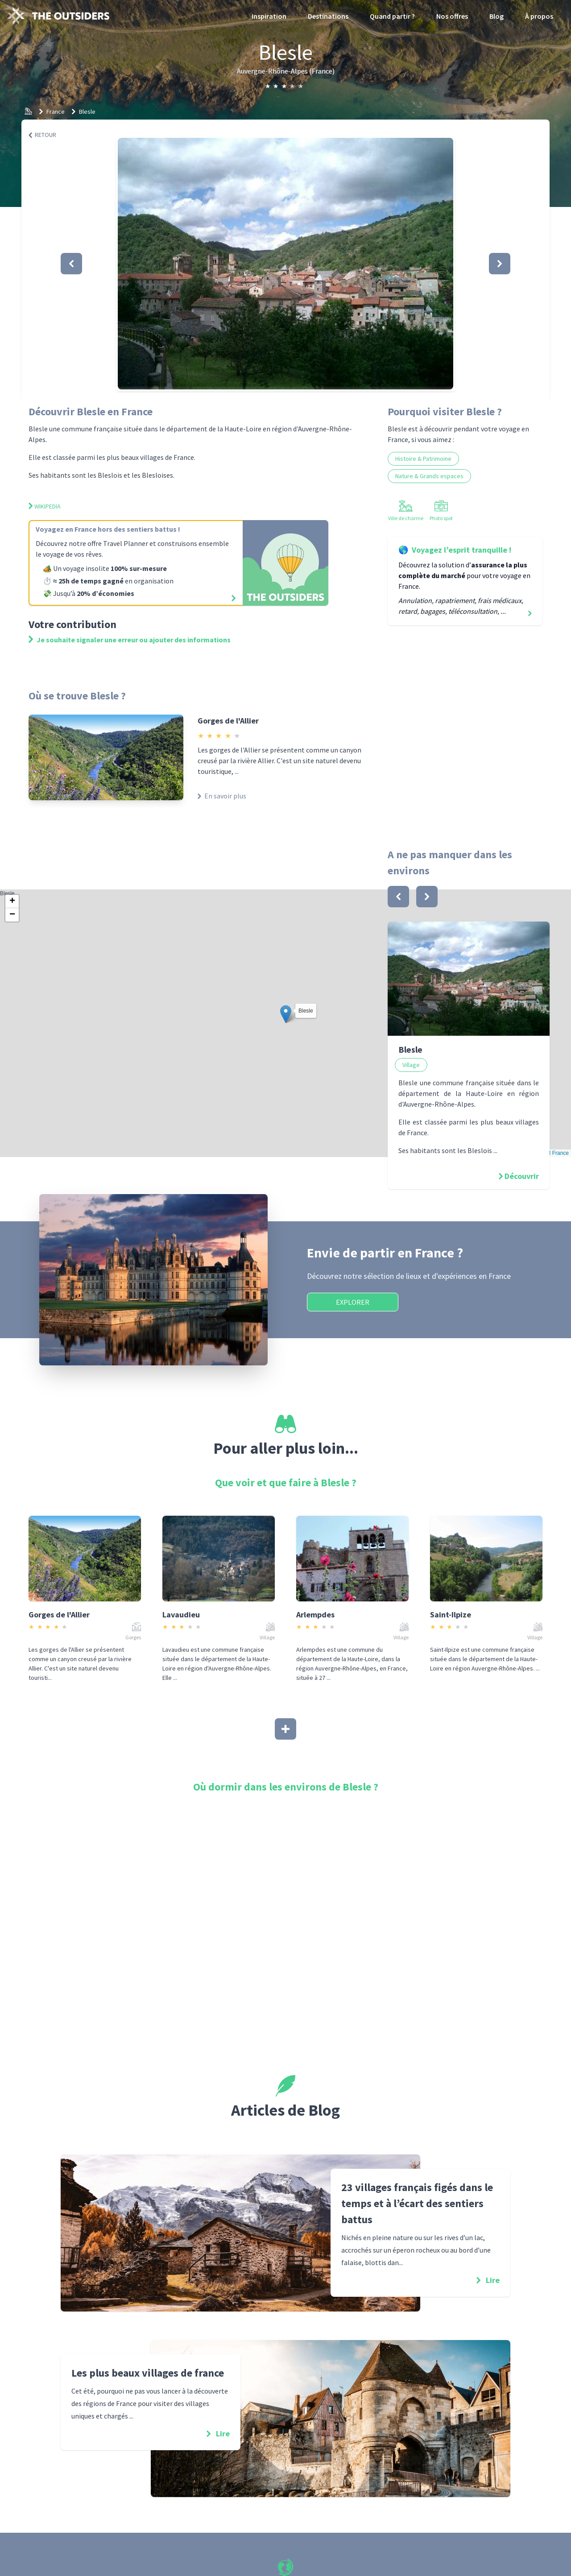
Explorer (352, 1302)
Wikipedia (45, 506)
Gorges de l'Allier (228, 720)
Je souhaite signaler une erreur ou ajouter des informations (130, 639)
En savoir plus (222, 795)
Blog (496, 16)
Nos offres (452, 16)
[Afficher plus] (285, 1729)
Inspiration (269, 16)
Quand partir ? (392, 16)
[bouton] (398, 896)
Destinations (328, 16)
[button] (285, 263)
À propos (539, 16)
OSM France (553, 1153)
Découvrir (522, 1176)
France (55, 112)
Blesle (87, 112)
